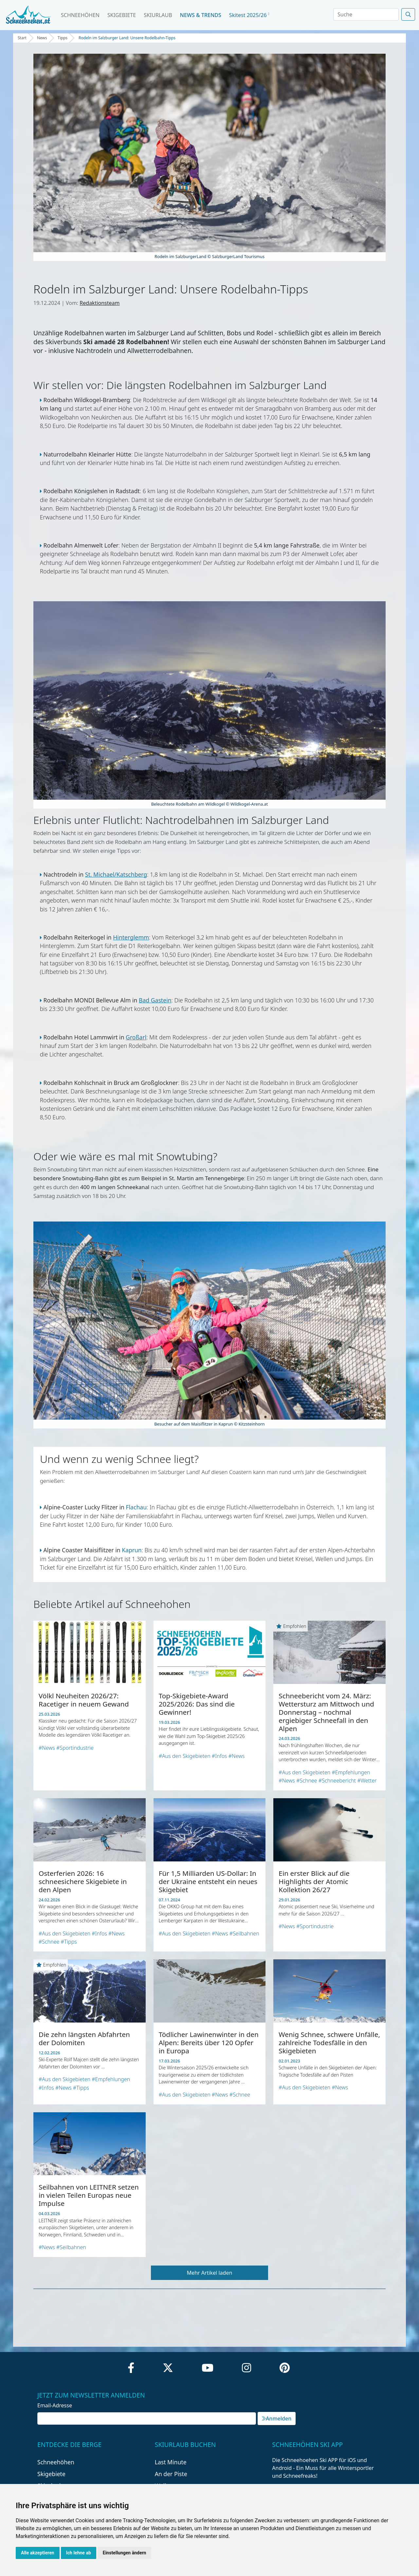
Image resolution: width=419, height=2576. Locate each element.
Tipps (62, 38)
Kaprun (132, 1550)
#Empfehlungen (351, 1772)
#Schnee (306, 1780)
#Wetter (366, 1780)
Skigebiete (121, 15)
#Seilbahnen (244, 1933)
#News (47, 1747)
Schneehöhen (80, 15)
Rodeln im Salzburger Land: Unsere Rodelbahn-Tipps (127, 38)
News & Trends (200, 15)
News (42, 38)
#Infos (219, 1756)
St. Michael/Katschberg (116, 874)
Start (22, 38)
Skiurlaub (158, 15)
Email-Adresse (54, 2405)
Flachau (136, 1507)
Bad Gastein (155, 1000)
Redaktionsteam (99, 303)
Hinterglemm (131, 937)
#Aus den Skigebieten (184, 1756)
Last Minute (171, 2462)
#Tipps (69, 1941)
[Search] (366, 14)
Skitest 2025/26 (249, 15)
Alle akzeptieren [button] (37, 2552)
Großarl (136, 1037)
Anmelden (276, 2418)
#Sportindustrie (75, 1747)
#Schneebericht (337, 1780)
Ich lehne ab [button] (78, 2552)
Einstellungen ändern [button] (124, 2552)
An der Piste (171, 2474)
